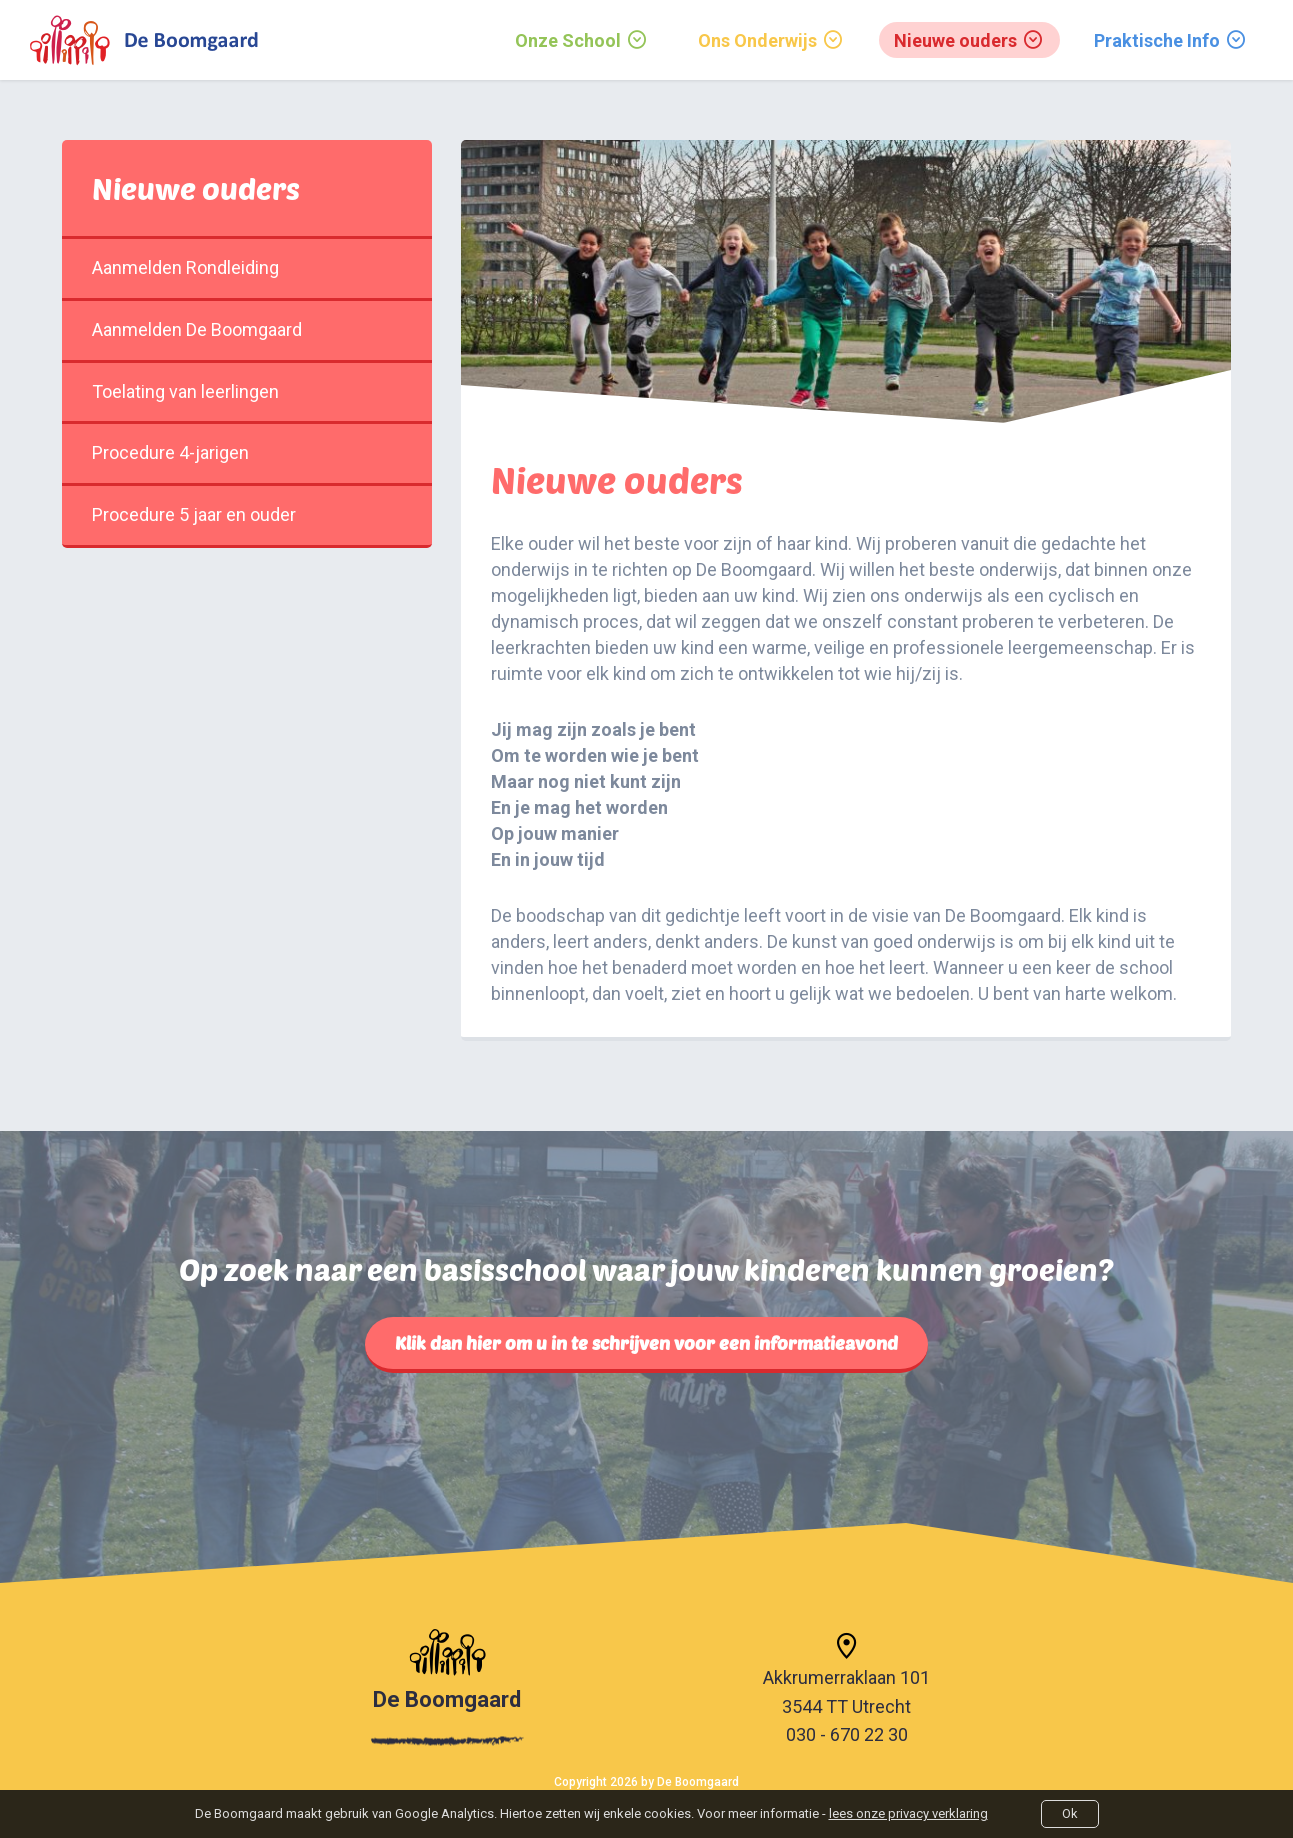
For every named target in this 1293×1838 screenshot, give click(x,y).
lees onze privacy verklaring (908, 1813)
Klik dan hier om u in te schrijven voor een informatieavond (646, 1343)
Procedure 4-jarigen (247, 452)
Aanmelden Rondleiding (247, 267)
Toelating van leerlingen (247, 391)
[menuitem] (582, 40)
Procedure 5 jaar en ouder (247, 514)
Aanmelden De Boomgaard (247, 329)
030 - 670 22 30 (847, 1734)
